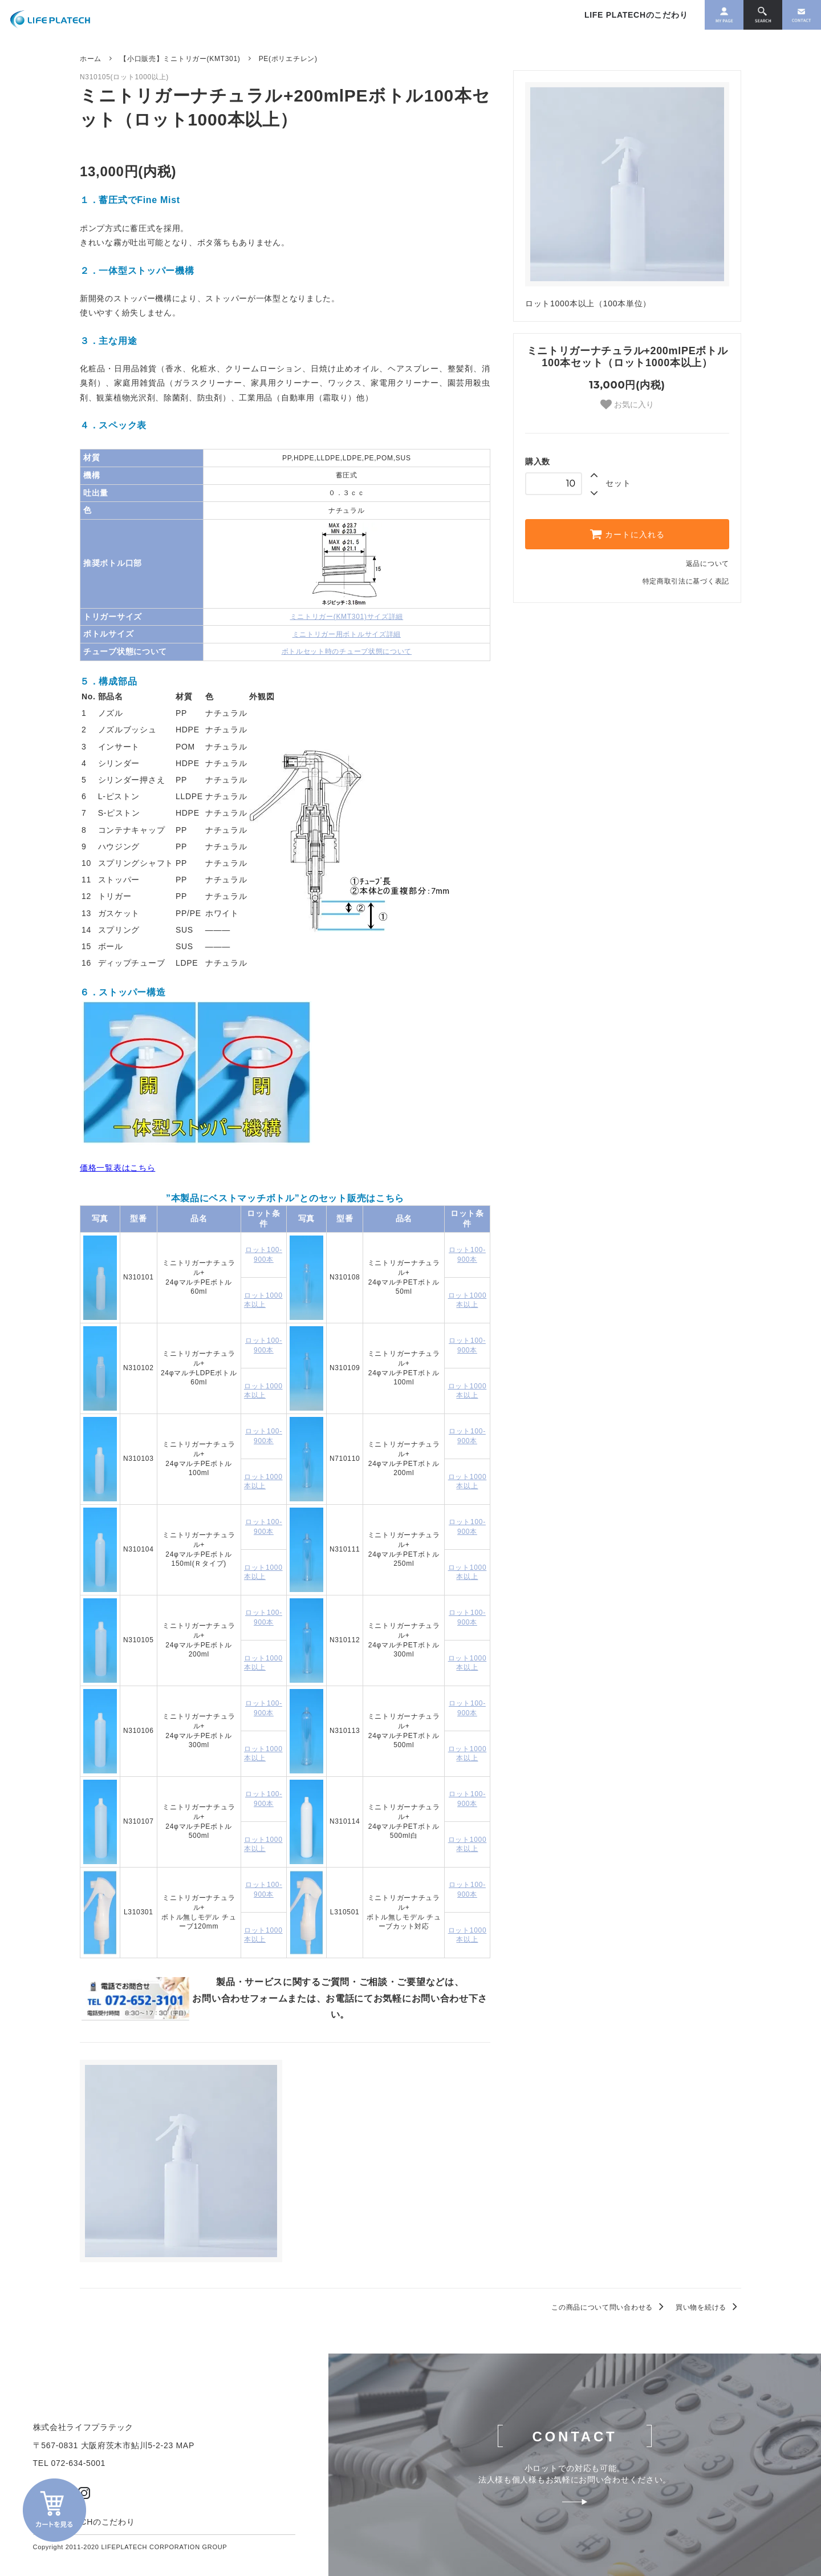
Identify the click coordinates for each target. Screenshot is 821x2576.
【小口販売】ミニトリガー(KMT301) (180, 59)
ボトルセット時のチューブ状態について (347, 651)
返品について (707, 564)
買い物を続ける (708, 2307)
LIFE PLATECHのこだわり (607, 18)
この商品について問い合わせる (609, 2307)
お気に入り (627, 404)
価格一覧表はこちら (117, 1167)
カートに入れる (627, 534)
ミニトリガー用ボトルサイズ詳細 (346, 634)
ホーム (90, 59)
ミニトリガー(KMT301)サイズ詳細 (347, 617)
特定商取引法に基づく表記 (686, 581)
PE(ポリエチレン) (288, 59)
